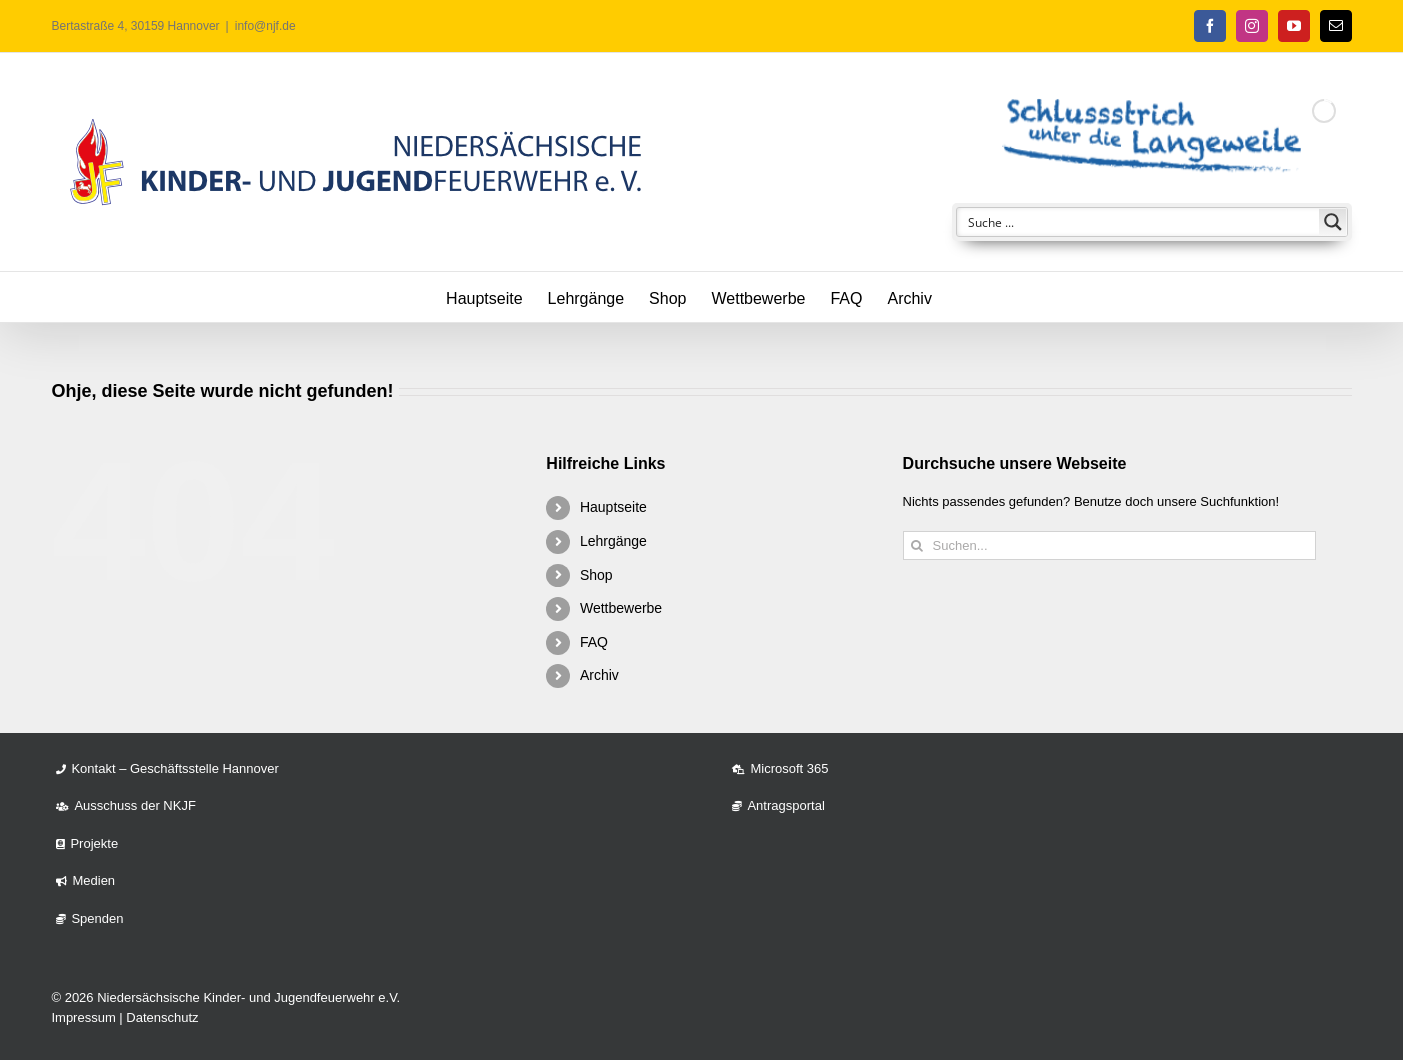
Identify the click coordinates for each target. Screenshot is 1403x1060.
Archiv (599, 675)
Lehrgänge (613, 541)
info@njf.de (265, 26)
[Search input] (1139, 222)
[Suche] (917, 545)
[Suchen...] (1109, 545)
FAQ (594, 642)
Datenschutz (162, 1017)
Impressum (83, 1017)
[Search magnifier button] (1333, 222)
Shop (596, 575)
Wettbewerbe (621, 608)
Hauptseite (613, 507)
